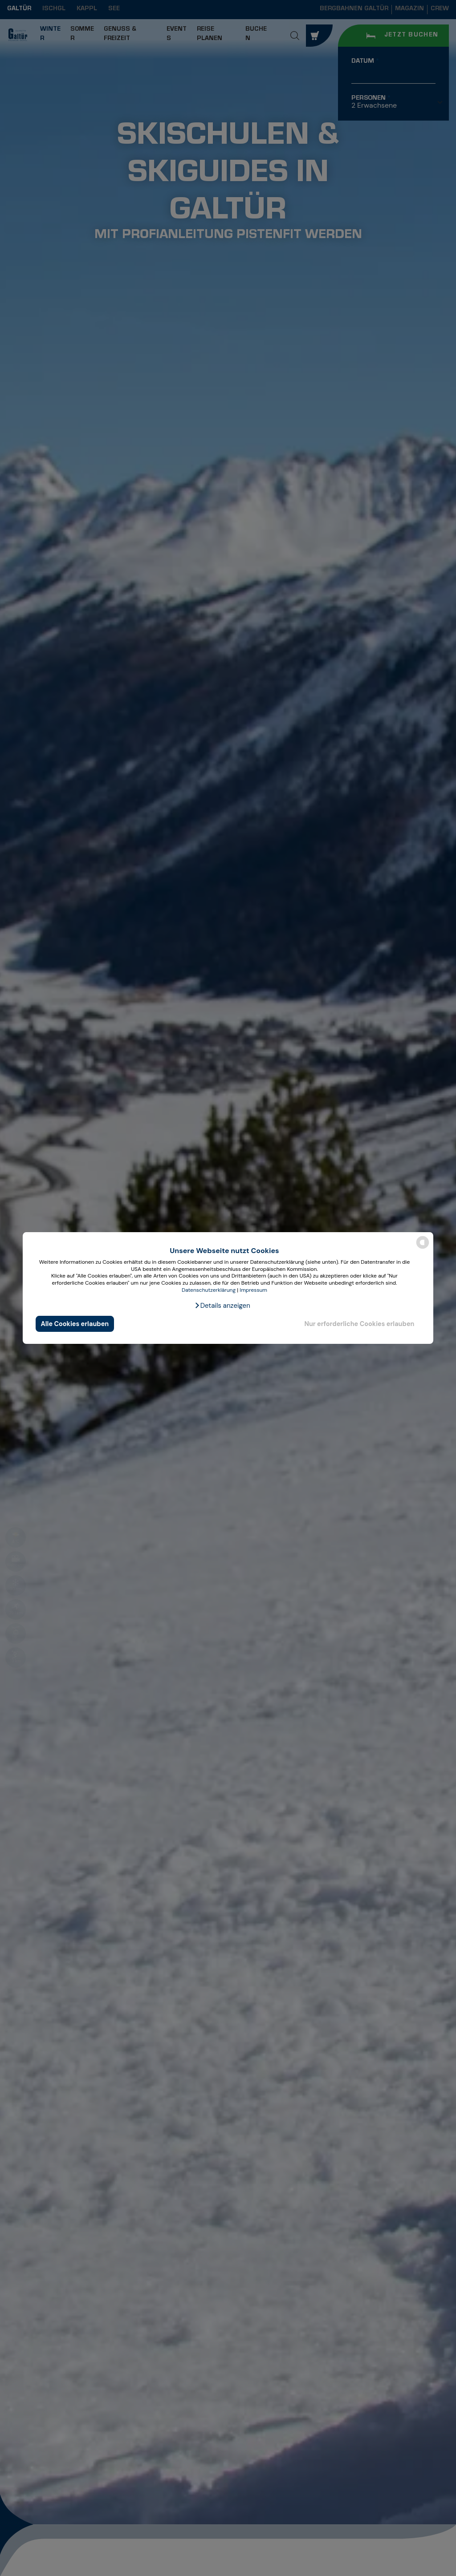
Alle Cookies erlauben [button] (75, 1324)
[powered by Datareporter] (422, 1248)
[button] (222, 1305)
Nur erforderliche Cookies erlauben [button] (359, 1324)
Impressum (253, 1290)
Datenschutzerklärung (209, 1290)
